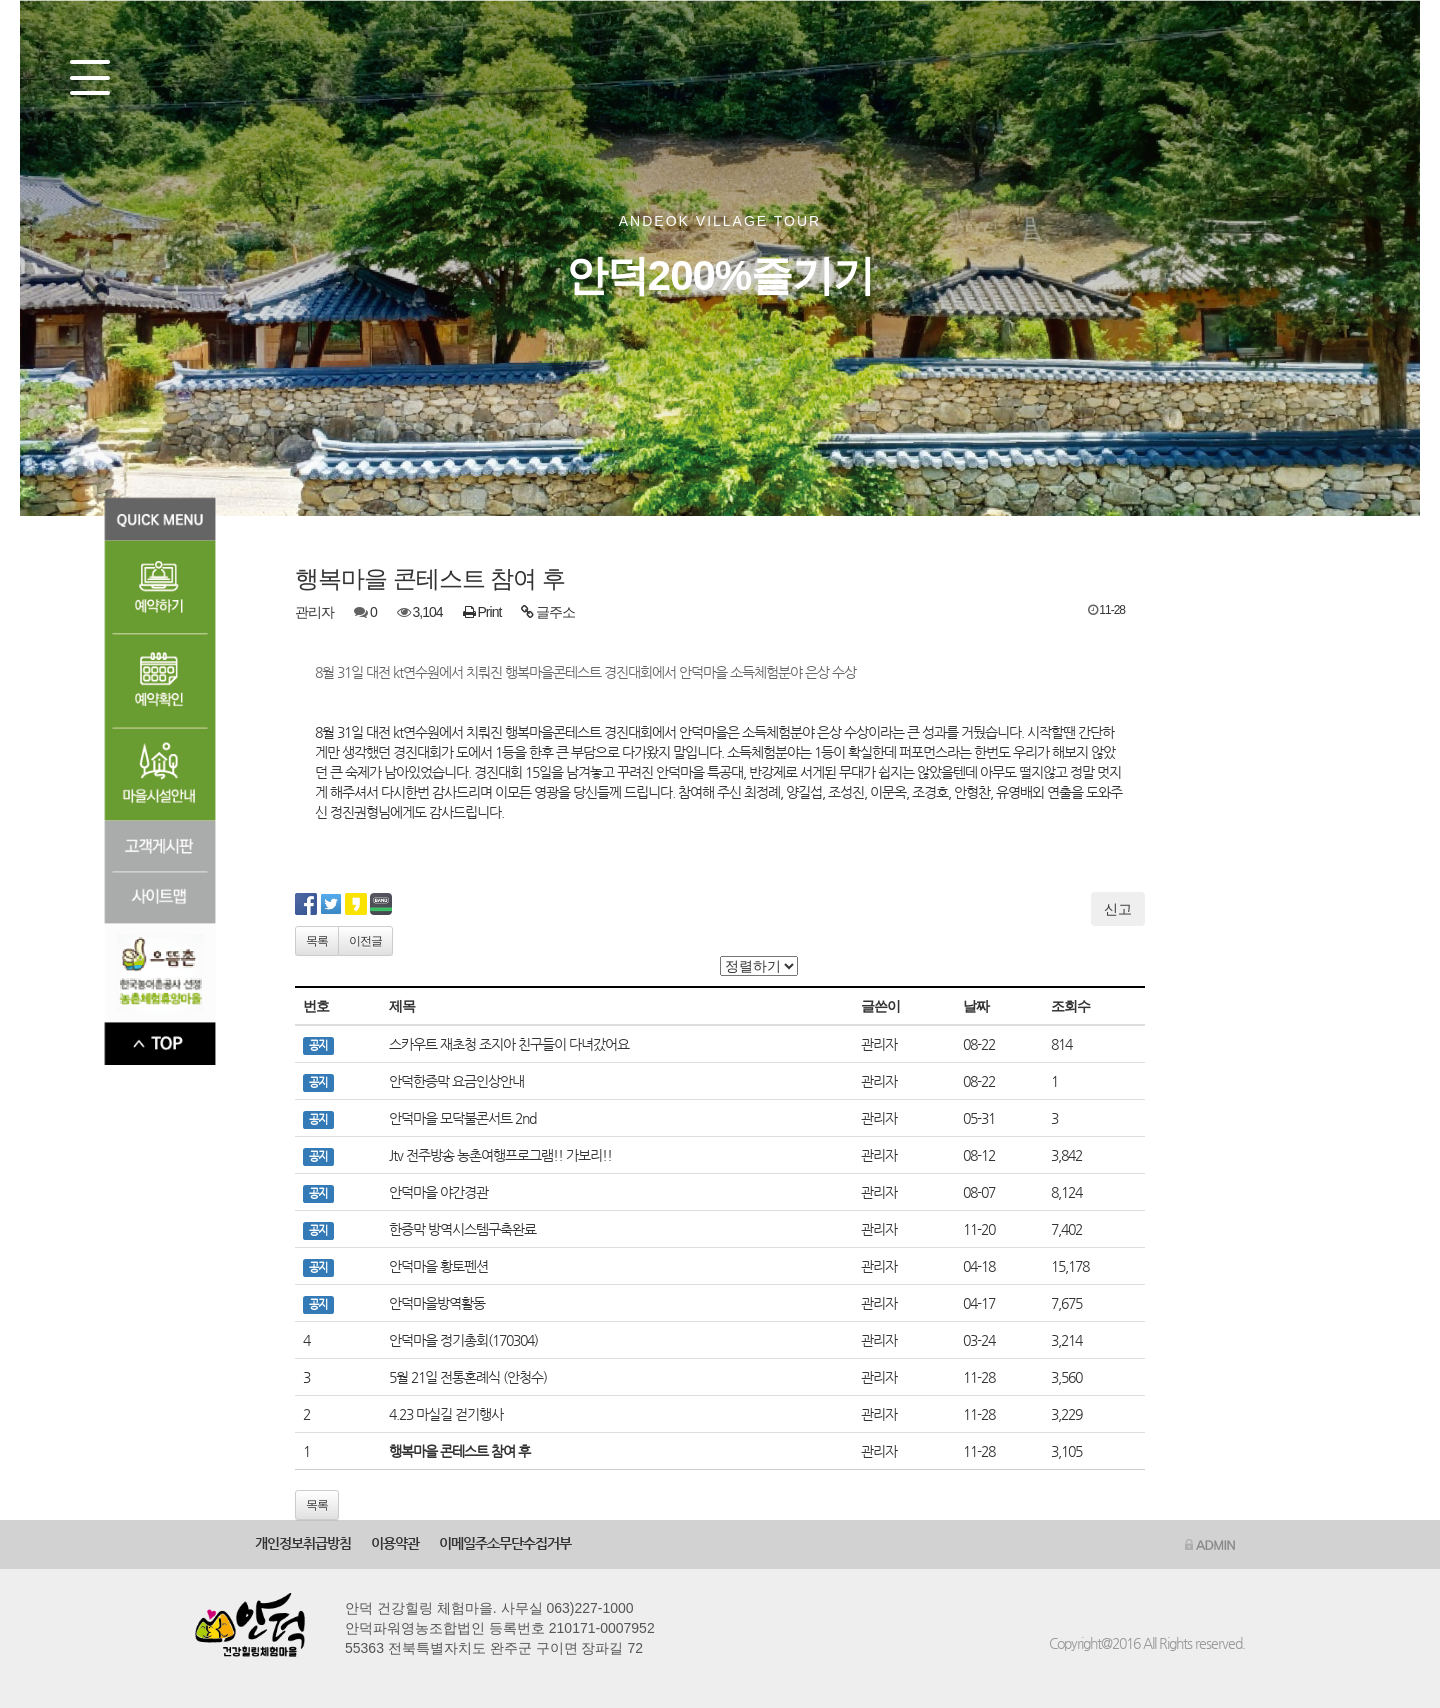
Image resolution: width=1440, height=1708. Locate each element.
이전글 (365, 941)
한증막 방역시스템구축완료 (462, 1229)
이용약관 (395, 1543)
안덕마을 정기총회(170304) (463, 1340)
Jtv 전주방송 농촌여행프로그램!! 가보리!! (500, 1155)
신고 (1118, 909)
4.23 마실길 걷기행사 (446, 1414)
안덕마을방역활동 (437, 1303)
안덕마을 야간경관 (438, 1192)
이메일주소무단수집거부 (505, 1543)
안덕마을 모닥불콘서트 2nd (462, 1118)
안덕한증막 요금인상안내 (456, 1081)
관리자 (314, 612)
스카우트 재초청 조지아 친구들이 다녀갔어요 (509, 1044)
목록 (317, 941)
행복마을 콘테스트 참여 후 (459, 1451)
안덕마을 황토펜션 (438, 1266)
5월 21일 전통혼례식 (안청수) (468, 1377)
